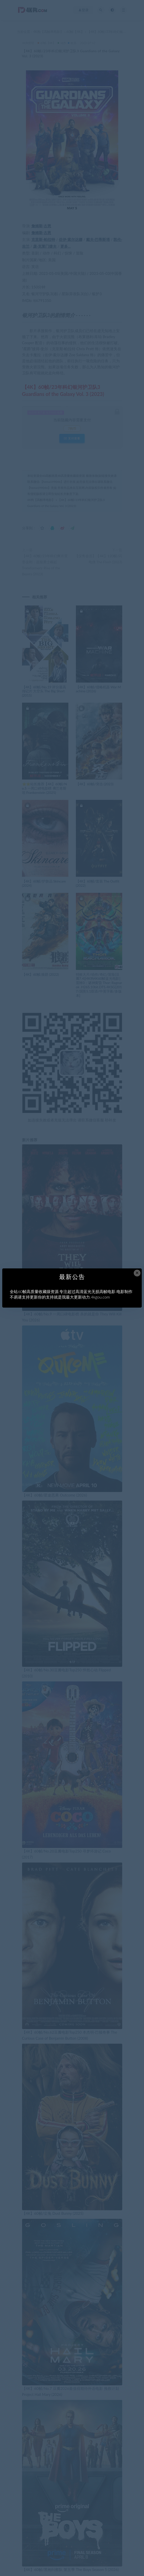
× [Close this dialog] (137, 1273)
